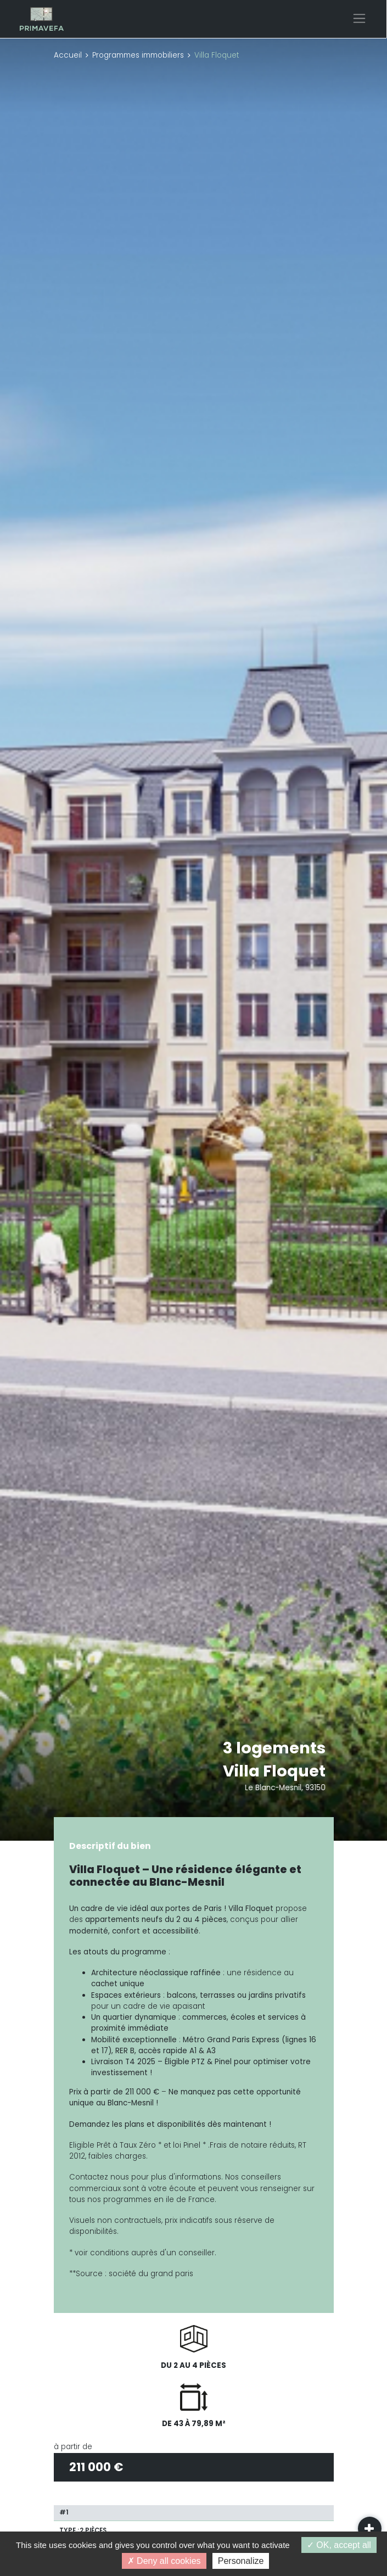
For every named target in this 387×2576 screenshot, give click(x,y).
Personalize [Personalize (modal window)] (241, 2561)
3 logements (274, 1748)
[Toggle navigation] (359, 18)
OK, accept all (339, 2545)
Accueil (68, 55)
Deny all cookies (164, 2561)
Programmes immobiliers (138, 55)
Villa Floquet (274, 1771)
